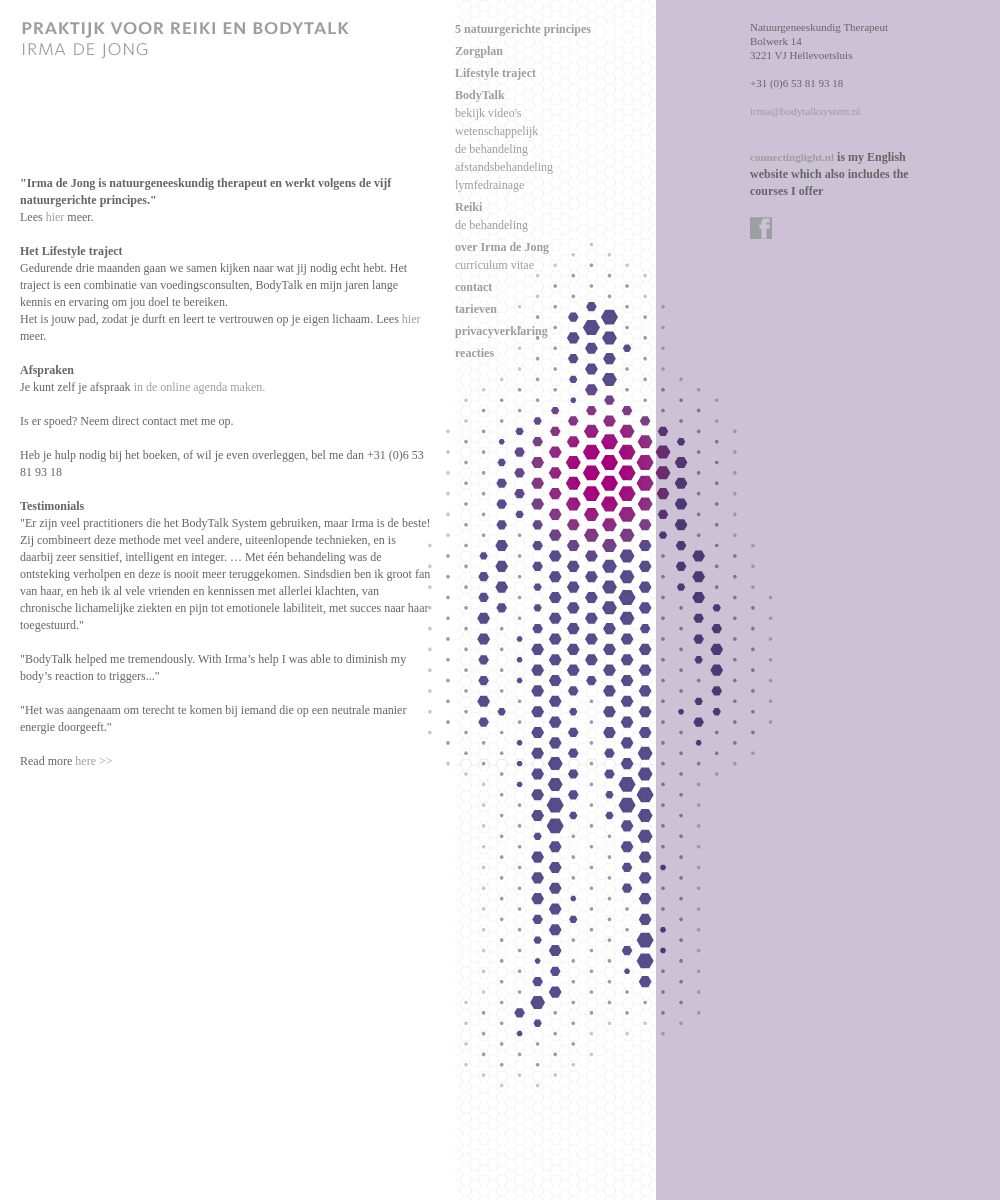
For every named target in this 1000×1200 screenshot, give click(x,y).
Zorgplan (479, 51)
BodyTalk (480, 95)
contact (473, 287)
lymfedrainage (489, 185)
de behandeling (491, 149)
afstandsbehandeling (504, 167)
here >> (93, 761)
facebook (761, 228)
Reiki (468, 207)
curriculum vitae (494, 265)
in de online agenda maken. (200, 387)
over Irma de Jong (502, 247)
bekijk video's (488, 113)
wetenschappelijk (496, 131)
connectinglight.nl (792, 157)
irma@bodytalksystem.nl (805, 111)
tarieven (476, 309)
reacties (474, 353)
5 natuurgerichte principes (523, 29)
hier (55, 217)
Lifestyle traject (495, 73)
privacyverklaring (501, 331)
